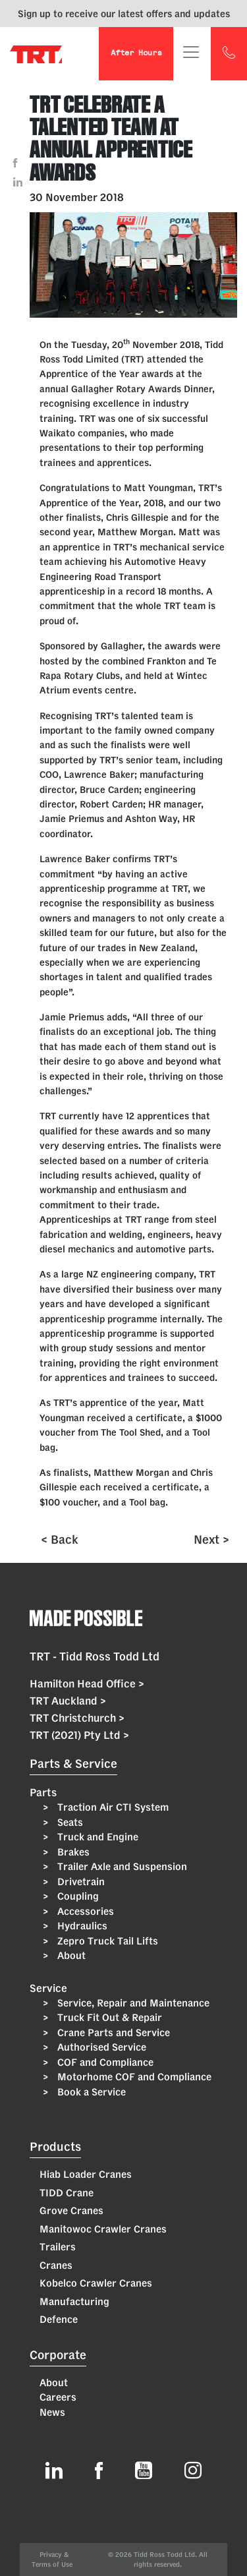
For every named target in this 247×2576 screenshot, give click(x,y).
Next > (211, 1539)
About (70, 1955)
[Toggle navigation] (191, 52)
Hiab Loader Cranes (86, 2174)
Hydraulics (81, 1925)
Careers (58, 2397)
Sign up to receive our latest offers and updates (124, 13)
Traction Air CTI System (112, 1807)
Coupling (77, 1896)
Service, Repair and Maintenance (132, 2002)
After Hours (136, 53)
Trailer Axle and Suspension (121, 1866)
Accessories (84, 1911)
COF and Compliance (104, 2062)
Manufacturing (74, 2301)
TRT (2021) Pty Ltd (79, 1735)
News (52, 2412)
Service (48, 1988)
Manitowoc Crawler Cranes (103, 2229)
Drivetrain (80, 1881)
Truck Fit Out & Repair (108, 2017)
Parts (43, 1792)
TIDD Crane (67, 2192)
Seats (69, 1822)
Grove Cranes (71, 2210)
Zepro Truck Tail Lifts (106, 1941)
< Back (59, 1539)
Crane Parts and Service (112, 2032)
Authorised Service (100, 2047)
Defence (59, 2319)
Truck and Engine (96, 1836)
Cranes (56, 2265)
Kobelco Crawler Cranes (96, 2283)
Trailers (58, 2246)
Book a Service (90, 2091)
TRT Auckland (68, 1701)
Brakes (72, 1852)
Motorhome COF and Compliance (133, 2076)
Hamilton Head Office (87, 1683)
